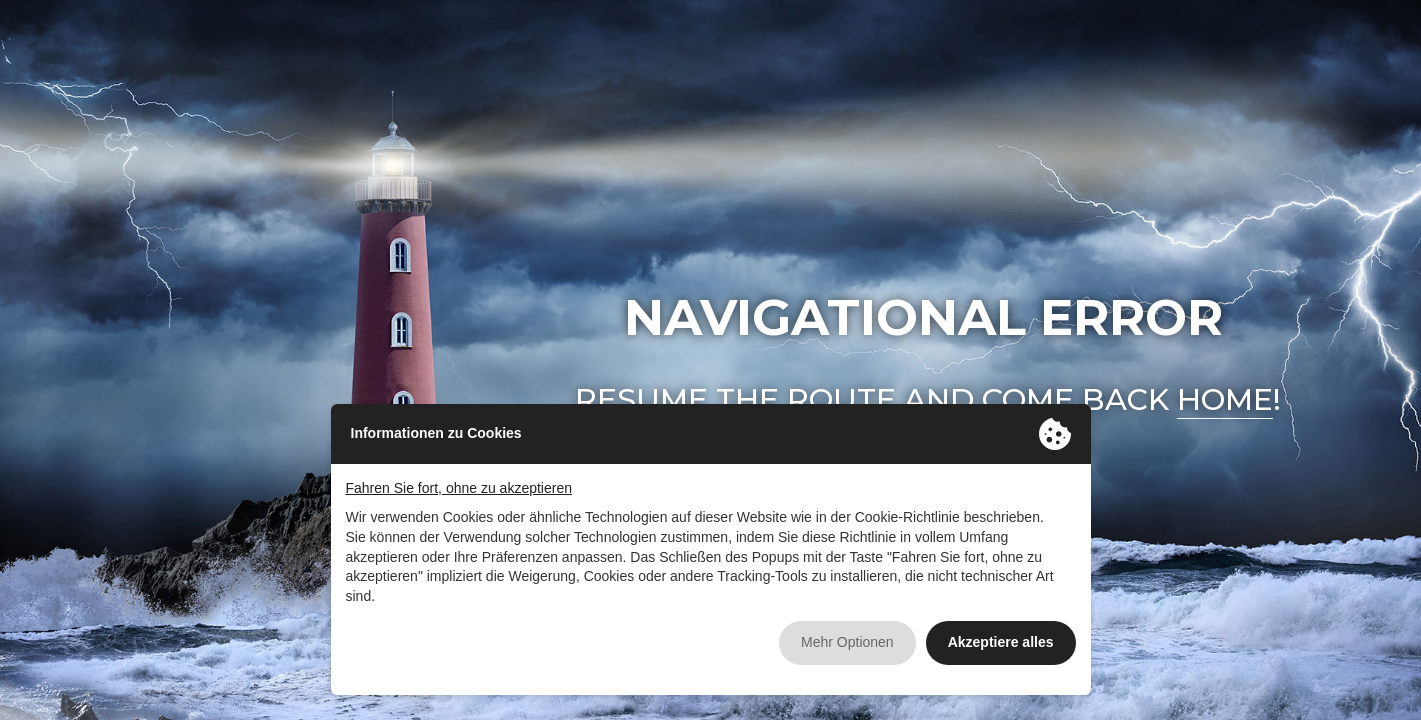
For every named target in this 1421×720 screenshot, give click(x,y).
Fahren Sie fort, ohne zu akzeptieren (459, 488)
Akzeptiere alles (1001, 642)
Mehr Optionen (847, 642)
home (1225, 399)
